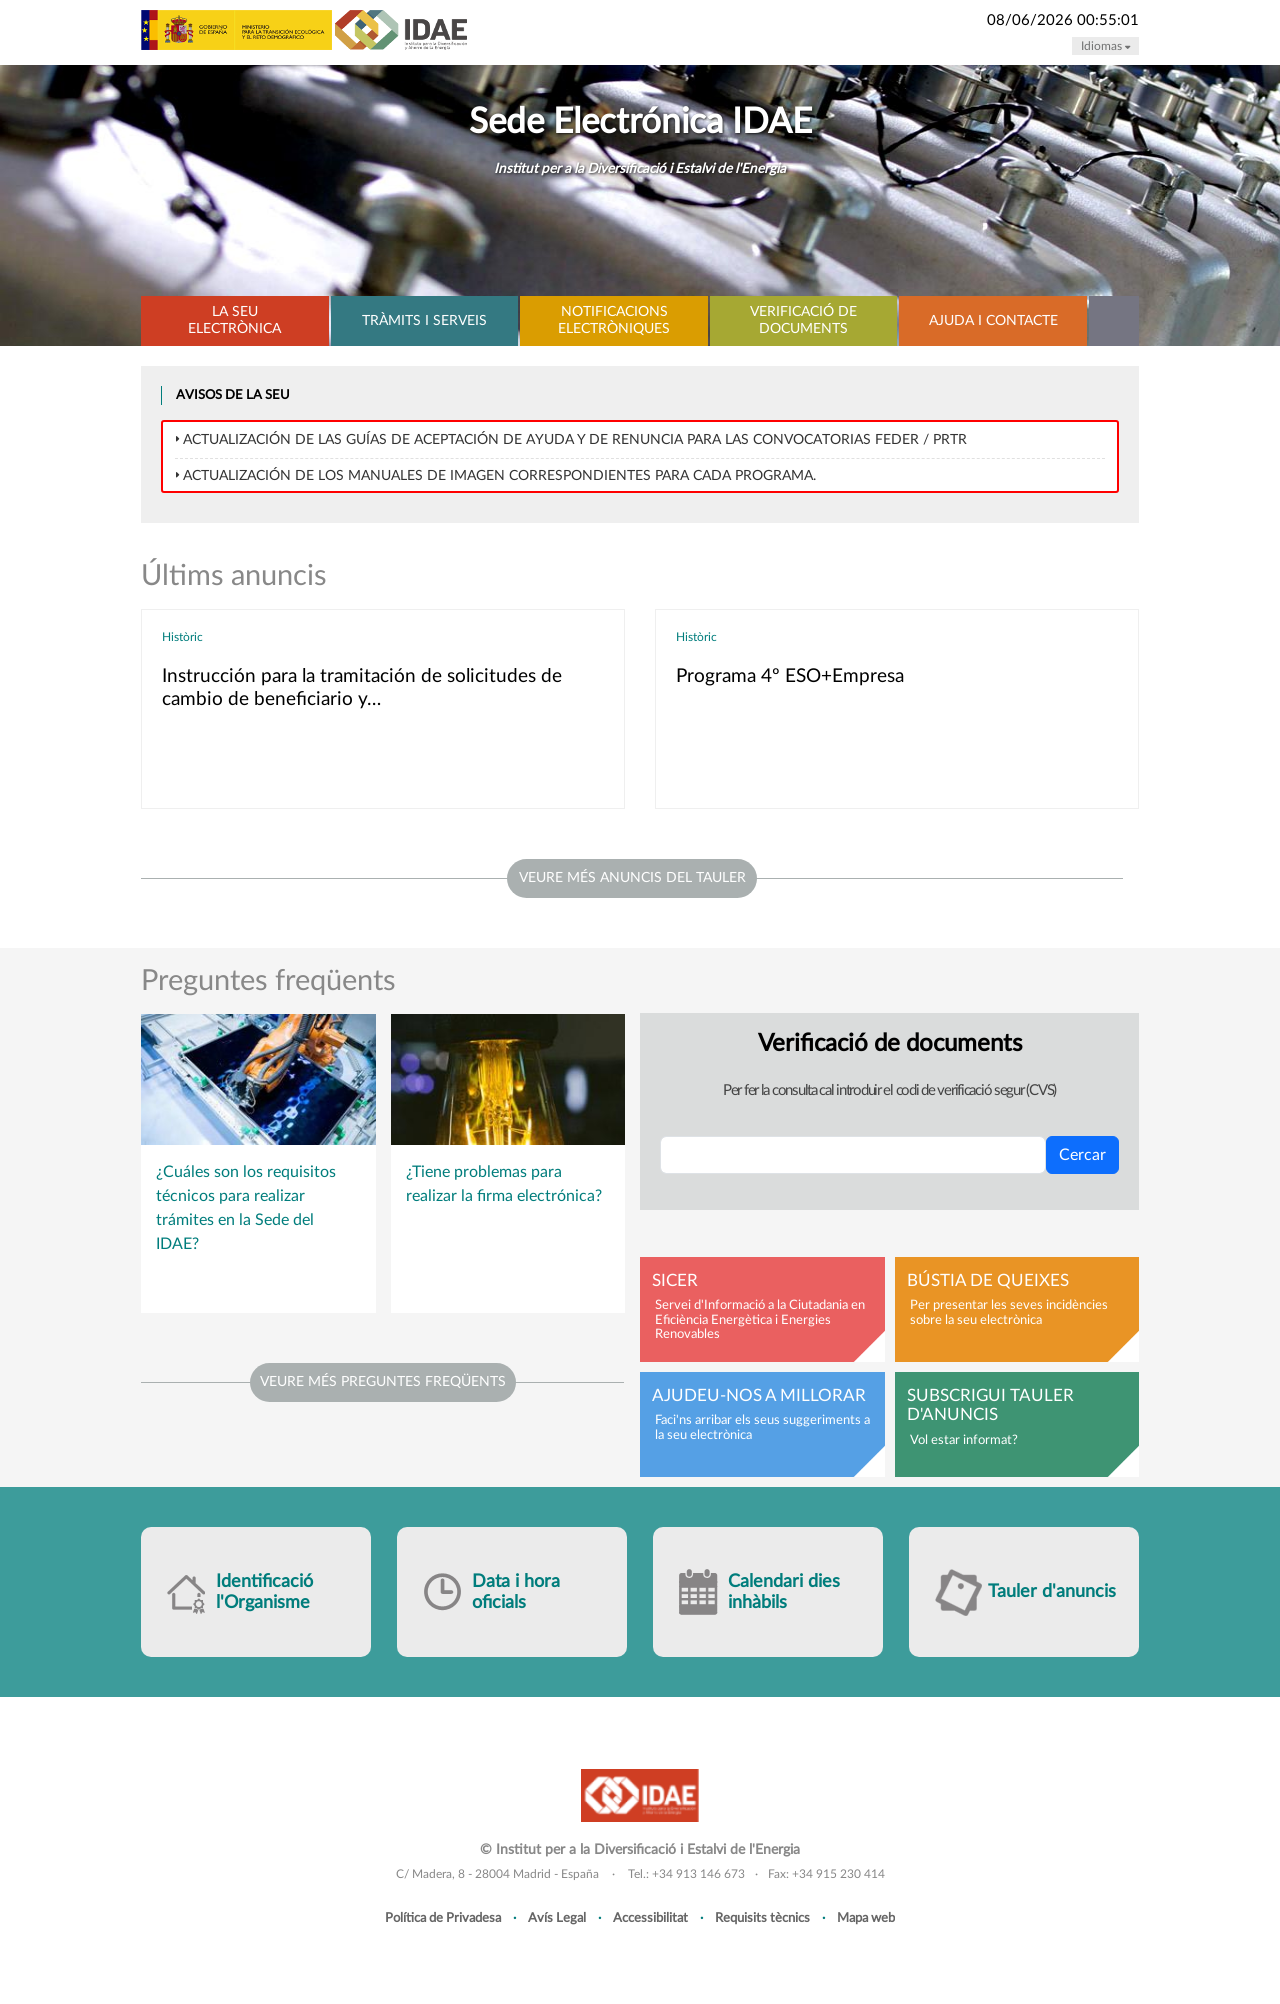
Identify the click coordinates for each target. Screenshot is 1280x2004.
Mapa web (866, 1918)
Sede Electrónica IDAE (640, 122)
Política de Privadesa (443, 1918)
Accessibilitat (650, 1918)
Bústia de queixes (988, 1281)
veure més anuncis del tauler (632, 878)
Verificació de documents (803, 320)
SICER (675, 1281)
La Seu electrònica (234, 320)
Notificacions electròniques (614, 320)
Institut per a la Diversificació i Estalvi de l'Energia (640, 169)
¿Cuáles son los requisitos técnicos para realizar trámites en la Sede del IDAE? (246, 1208)
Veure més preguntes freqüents (383, 1382)
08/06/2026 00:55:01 (1063, 20)
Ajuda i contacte (993, 321)
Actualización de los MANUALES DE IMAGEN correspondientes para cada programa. (499, 475)
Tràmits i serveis (424, 321)
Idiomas (1105, 46)
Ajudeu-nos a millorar (759, 1396)
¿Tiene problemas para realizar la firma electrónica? (504, 1184)
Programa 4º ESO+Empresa (790, 676)
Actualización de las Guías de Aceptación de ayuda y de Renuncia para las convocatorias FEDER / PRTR (575, 439)
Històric (182, 637)
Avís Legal (557, 1918)
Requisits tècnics (762, 1918)
